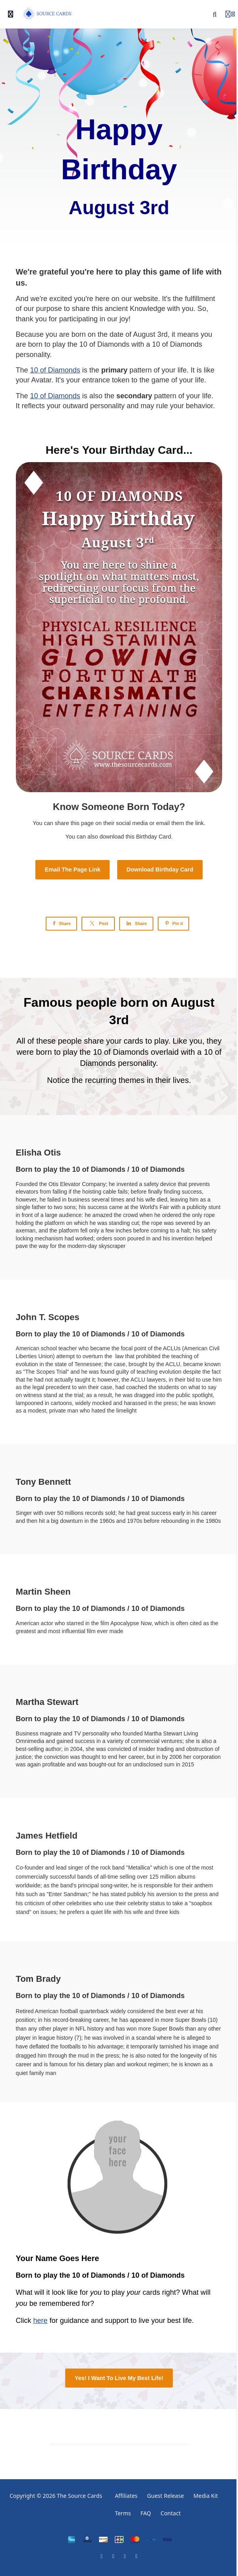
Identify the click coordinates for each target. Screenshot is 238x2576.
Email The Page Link (73, 869)
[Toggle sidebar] (10, 14)
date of (121, 334)
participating (78, 319)
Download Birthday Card (159, 869)
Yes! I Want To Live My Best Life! (119, 2378)
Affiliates (126, 2495)
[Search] (215, 14)
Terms (123, 2513)
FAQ (145, 2513)
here (40, 2321)
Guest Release (165, 2495)
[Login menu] (230, 14)
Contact (171, 2513)
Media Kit (205, 2495)
